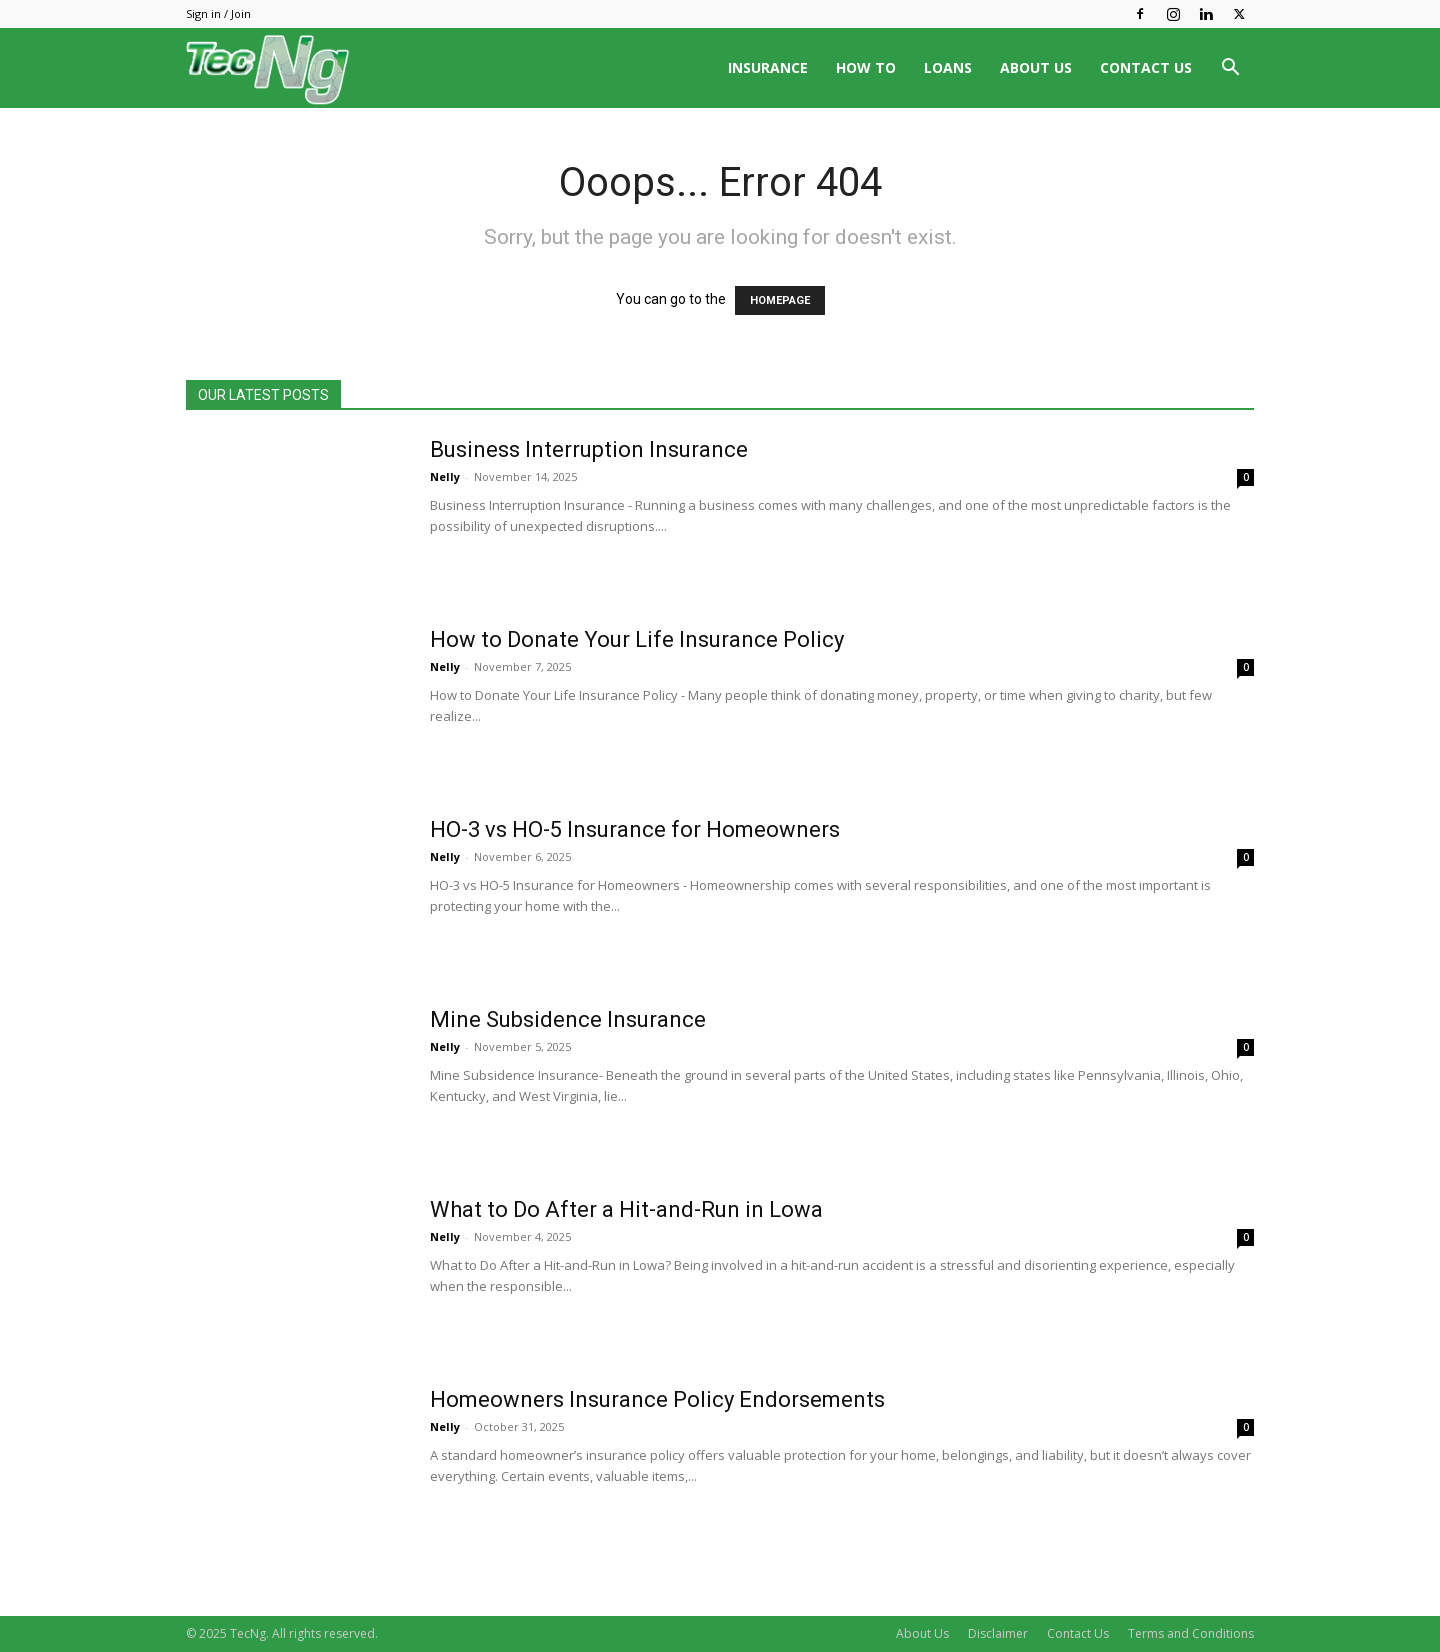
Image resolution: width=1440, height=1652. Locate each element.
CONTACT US (1146, 67)
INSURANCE (768, 67)
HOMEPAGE (780, 300)
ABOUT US (1036, 67)
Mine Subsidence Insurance (568, 1019)
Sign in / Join (218, 13)
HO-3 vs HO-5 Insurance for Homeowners (635, 829)
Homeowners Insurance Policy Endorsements (657, 1399)
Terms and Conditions (1191, 1633)
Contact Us (1078, 1633)
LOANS (948, 67)
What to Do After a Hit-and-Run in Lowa (626, 1209)
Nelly (445, 476)
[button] (1230, 69)
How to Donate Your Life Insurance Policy (637, 639)
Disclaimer (998, 1633)
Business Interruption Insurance (589, 449)
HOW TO (866, 67)
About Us (922, 1633)
